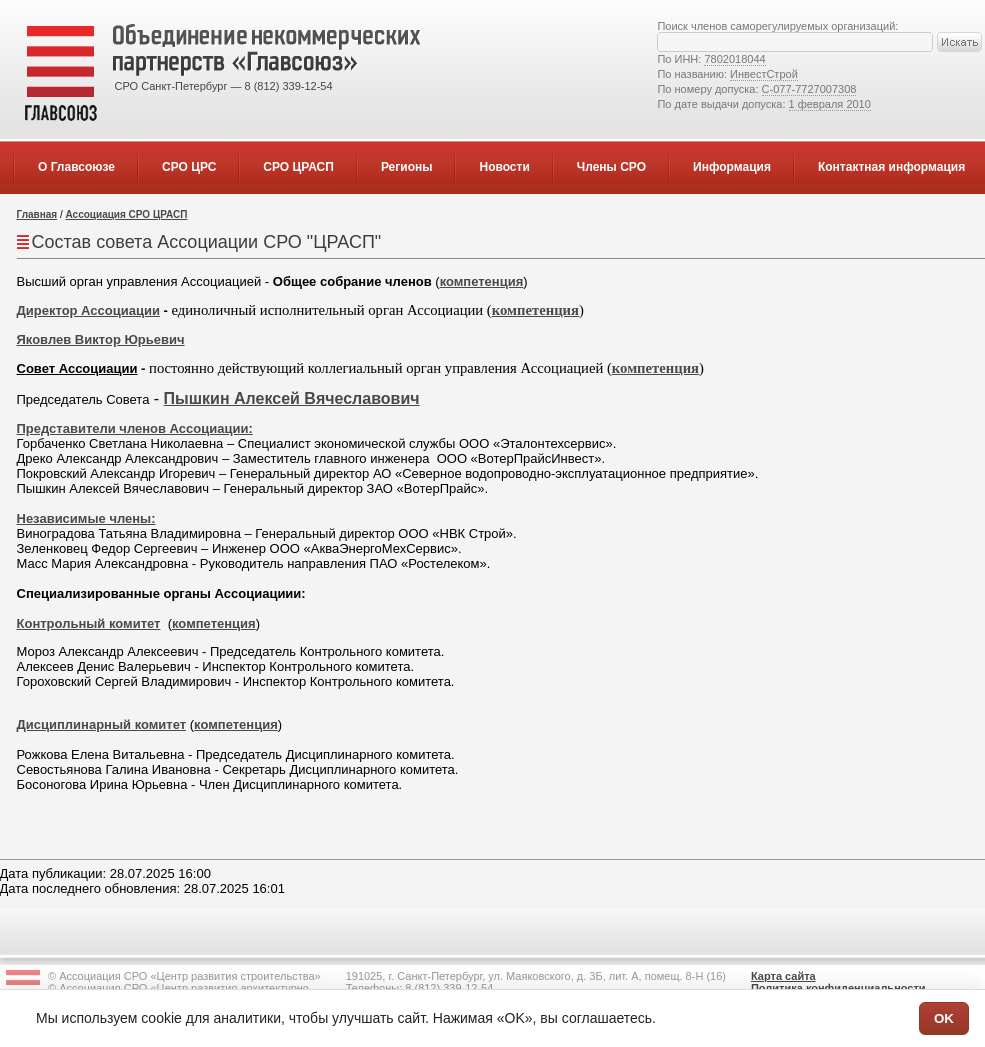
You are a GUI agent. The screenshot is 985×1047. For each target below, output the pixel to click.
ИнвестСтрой (764, 74)
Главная (37, 214)
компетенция (482, 281)
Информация (732, 167)
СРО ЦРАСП (298, 167)
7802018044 (734, 59)
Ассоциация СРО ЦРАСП (127, 214)
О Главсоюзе (76, 167)
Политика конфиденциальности (838, 988)
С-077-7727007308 (809, 89)
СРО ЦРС (189, 167)
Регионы (407, 167)
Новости (504, 167)
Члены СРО (611, 167)
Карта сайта (783, 976)
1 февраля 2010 (830, 104)
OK (944, 1018)
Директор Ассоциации (88, 310)
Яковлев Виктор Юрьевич (101, 339)
